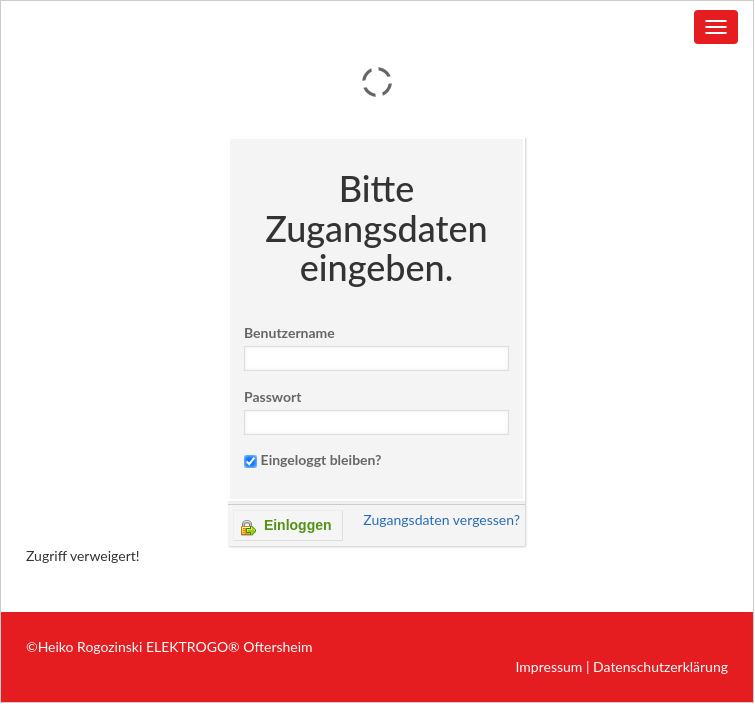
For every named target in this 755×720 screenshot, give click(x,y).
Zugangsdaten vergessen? (441, 519)
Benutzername (289, 332)
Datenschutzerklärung (660, 666)
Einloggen (286, 526)
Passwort (272, 396)
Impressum (549, 666)
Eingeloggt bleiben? (321, 459)
